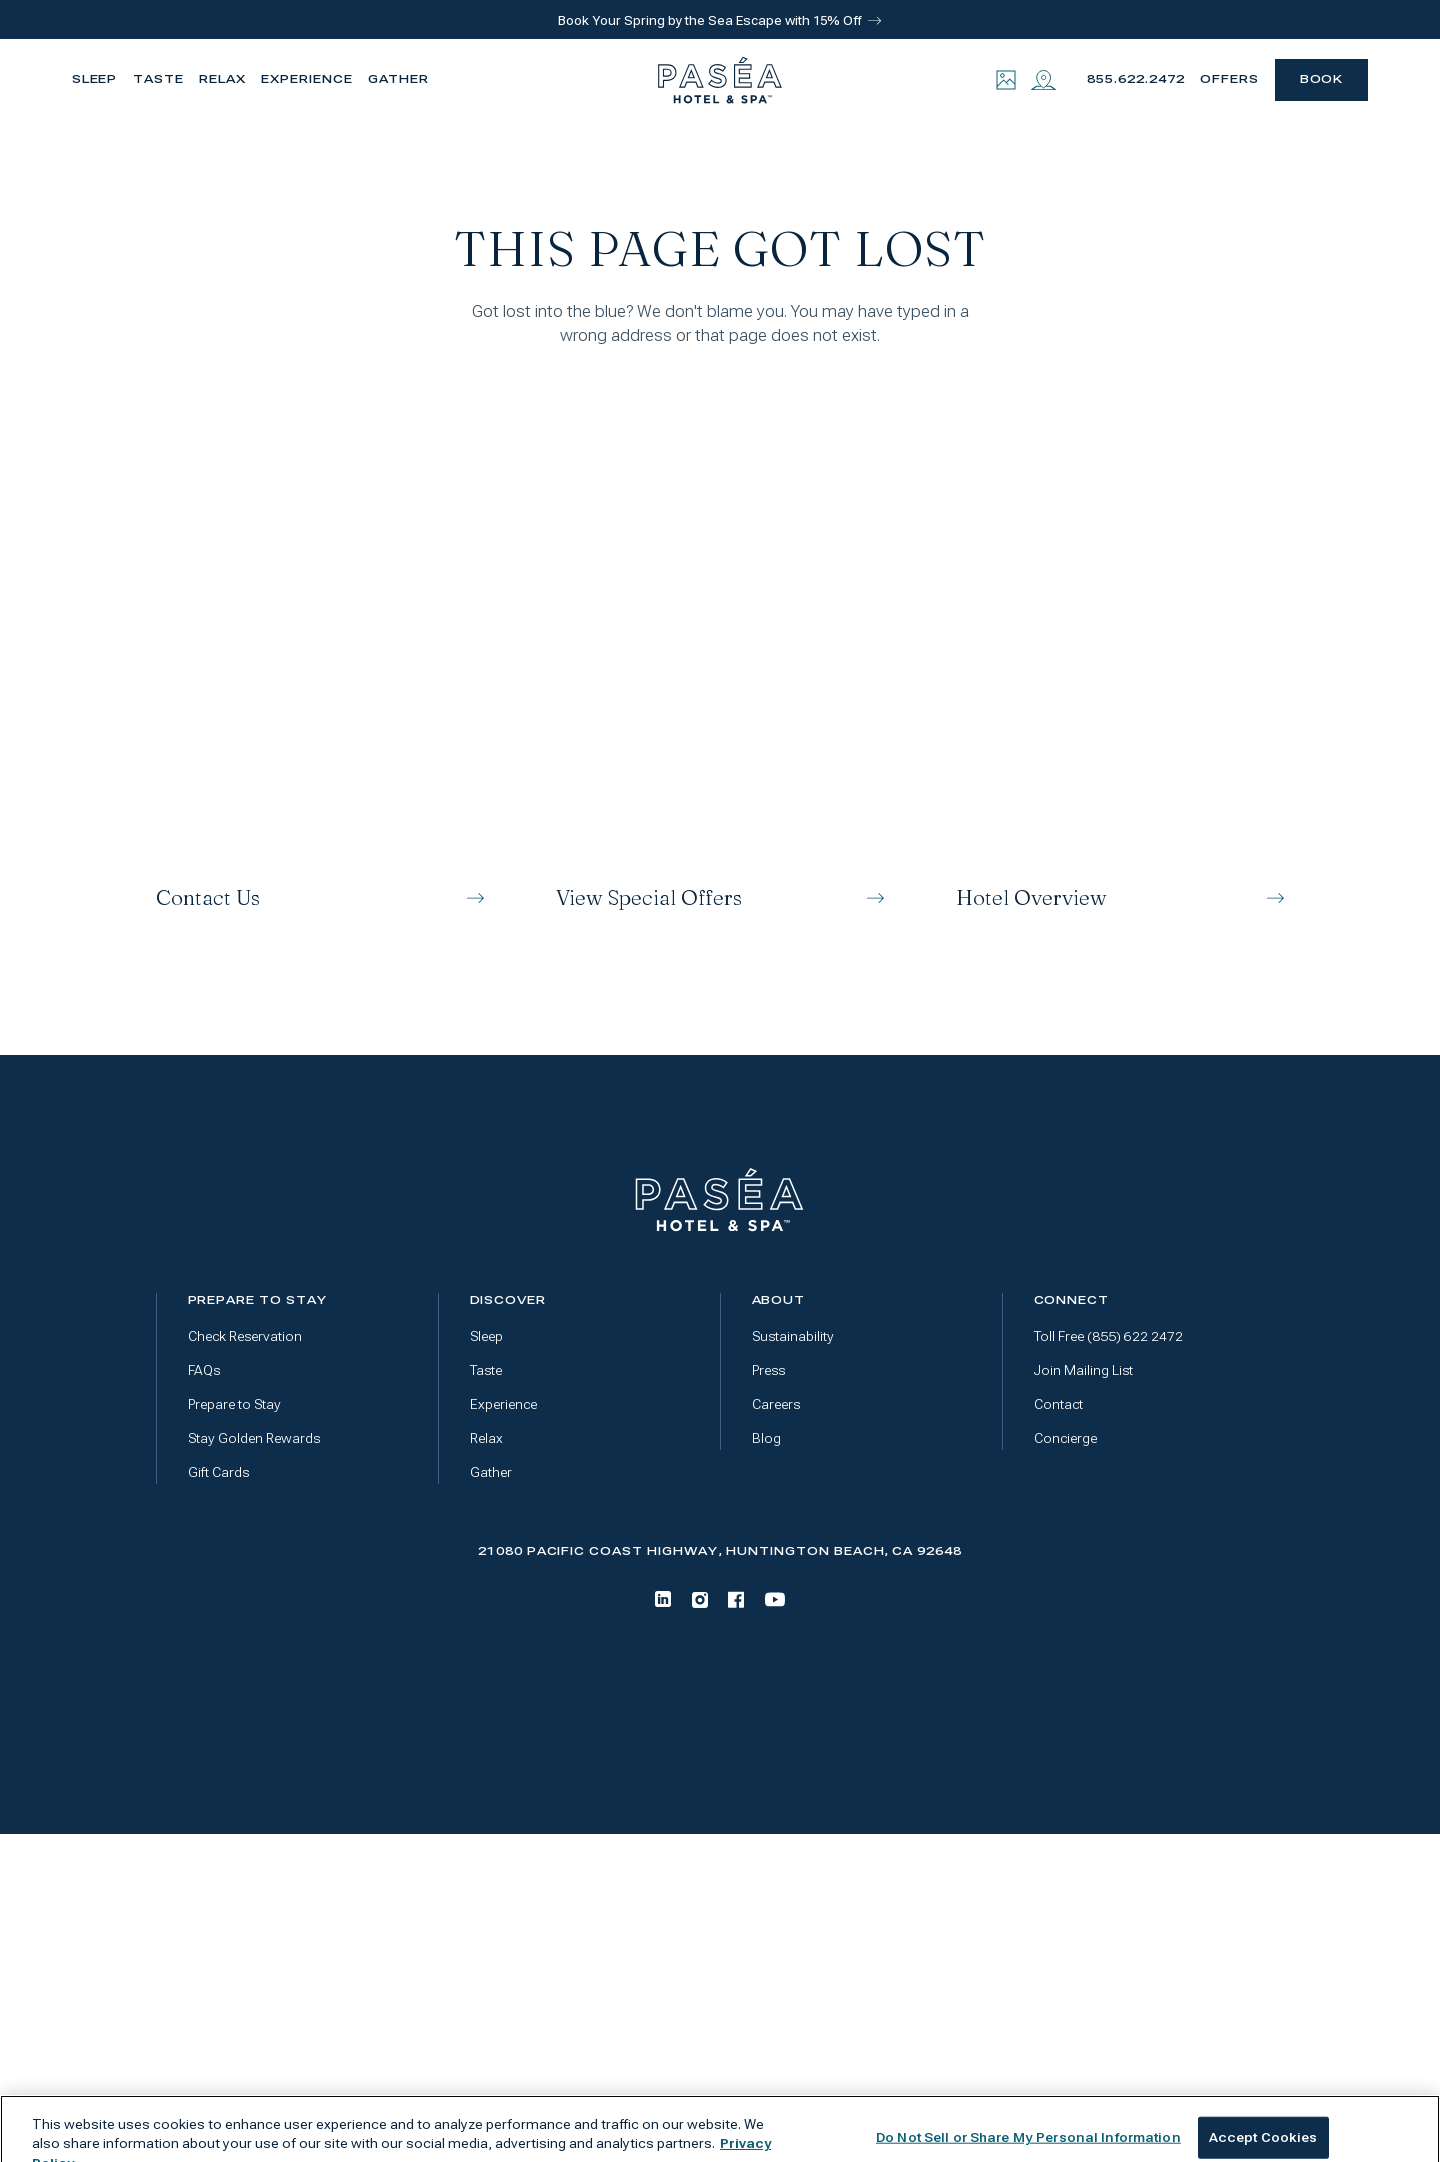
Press (768, 1370)
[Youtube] (775, 1599)
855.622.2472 (1135, 79)
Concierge (1065, 1438)
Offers (1229, 79)
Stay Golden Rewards (254, 1438)
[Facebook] (736, 1599)
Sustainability (793, 1336)
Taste (158, 79)
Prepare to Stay (234, 1404)
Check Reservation (245, 1336)
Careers (776, 1404)
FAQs (204, 1370)
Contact (1058, 1404)
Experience (306, 79)
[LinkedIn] (663, 1599)
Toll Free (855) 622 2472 (1108, 1336)
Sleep (95, 79)
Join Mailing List (1083, 1370)
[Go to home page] (719, 1200)
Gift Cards (218, 1472)
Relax (222, 79)
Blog (766, 1438)
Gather (398, 79)
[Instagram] (700, 1599)
